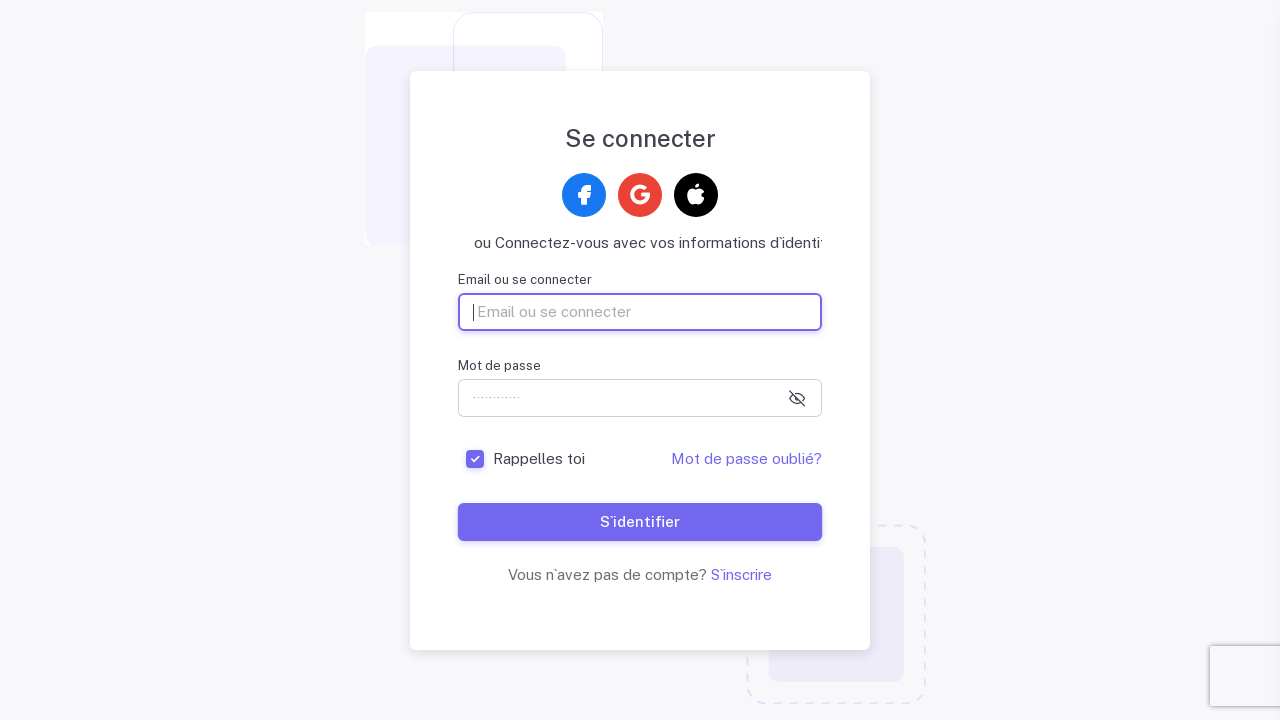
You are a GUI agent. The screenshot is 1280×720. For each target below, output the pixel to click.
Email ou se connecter (525, 279)
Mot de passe (499, 365)
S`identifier (640, 521)
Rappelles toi (539, 458)
